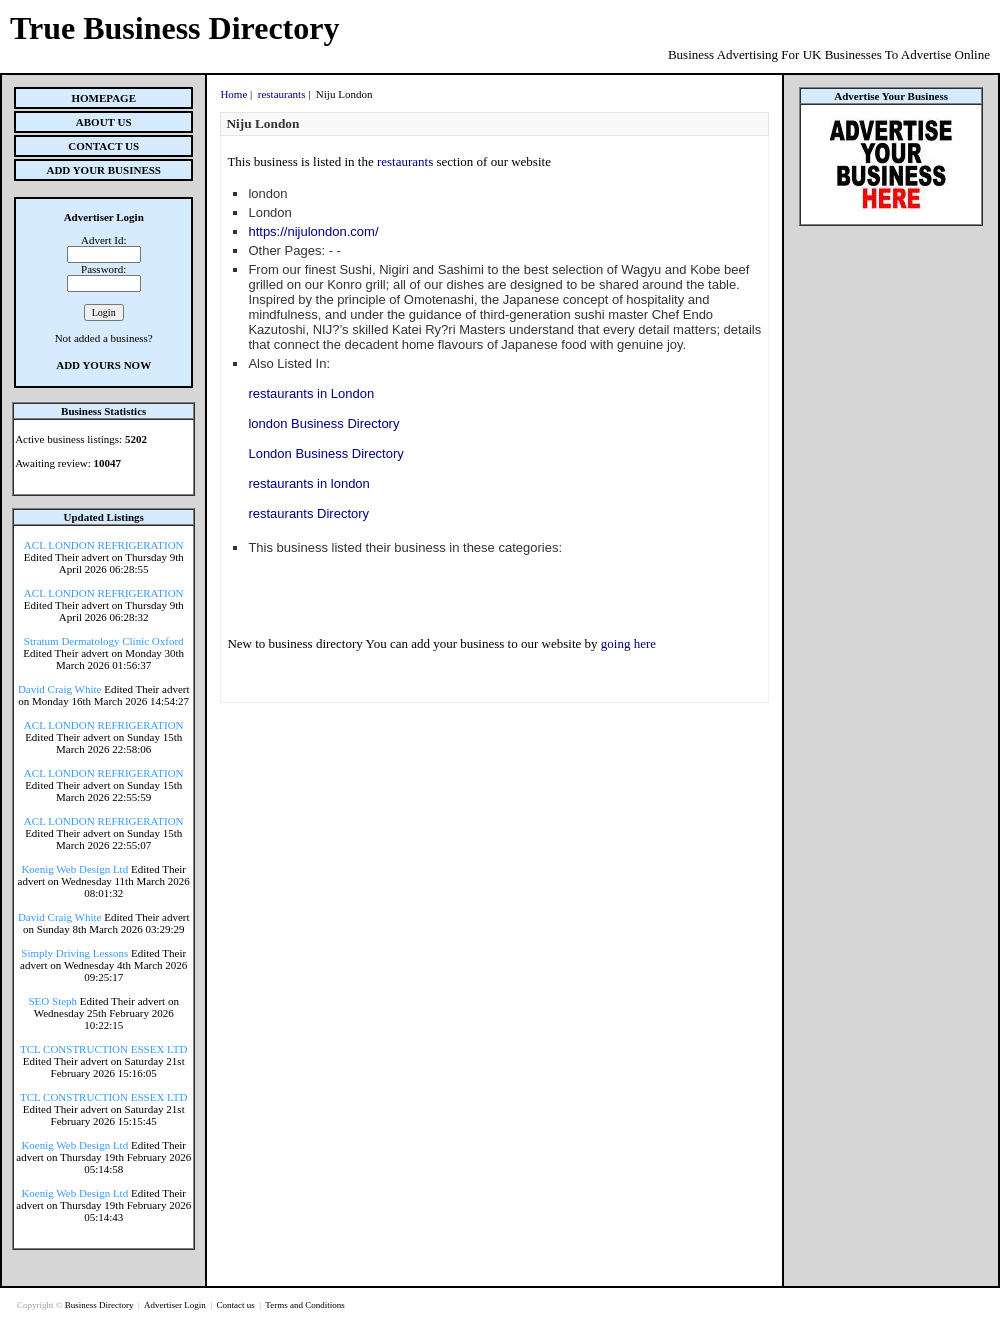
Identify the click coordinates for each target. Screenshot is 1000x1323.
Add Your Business (103, 170)
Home (233, 94)
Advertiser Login (176, 1305)
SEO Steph (53, 1001)
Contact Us (103, 146)
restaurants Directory (308, 513)
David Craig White (60, 689)
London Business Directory (325, 453)
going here (628, 643)
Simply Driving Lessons (74, 953)
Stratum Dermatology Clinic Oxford (104, 641)
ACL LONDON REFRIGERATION (104, 545)
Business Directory (100, 1305)
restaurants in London (311, 393)
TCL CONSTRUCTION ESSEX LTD (104, 1049)
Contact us (236, 1305)
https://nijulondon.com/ (313, 231)
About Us (104, 122)
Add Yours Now (103, 365)
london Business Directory (323, 423)
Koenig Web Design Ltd (74, 869)
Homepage (103, 98)
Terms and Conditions (304, 1305)
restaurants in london (308, 483)
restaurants (282, 94)
